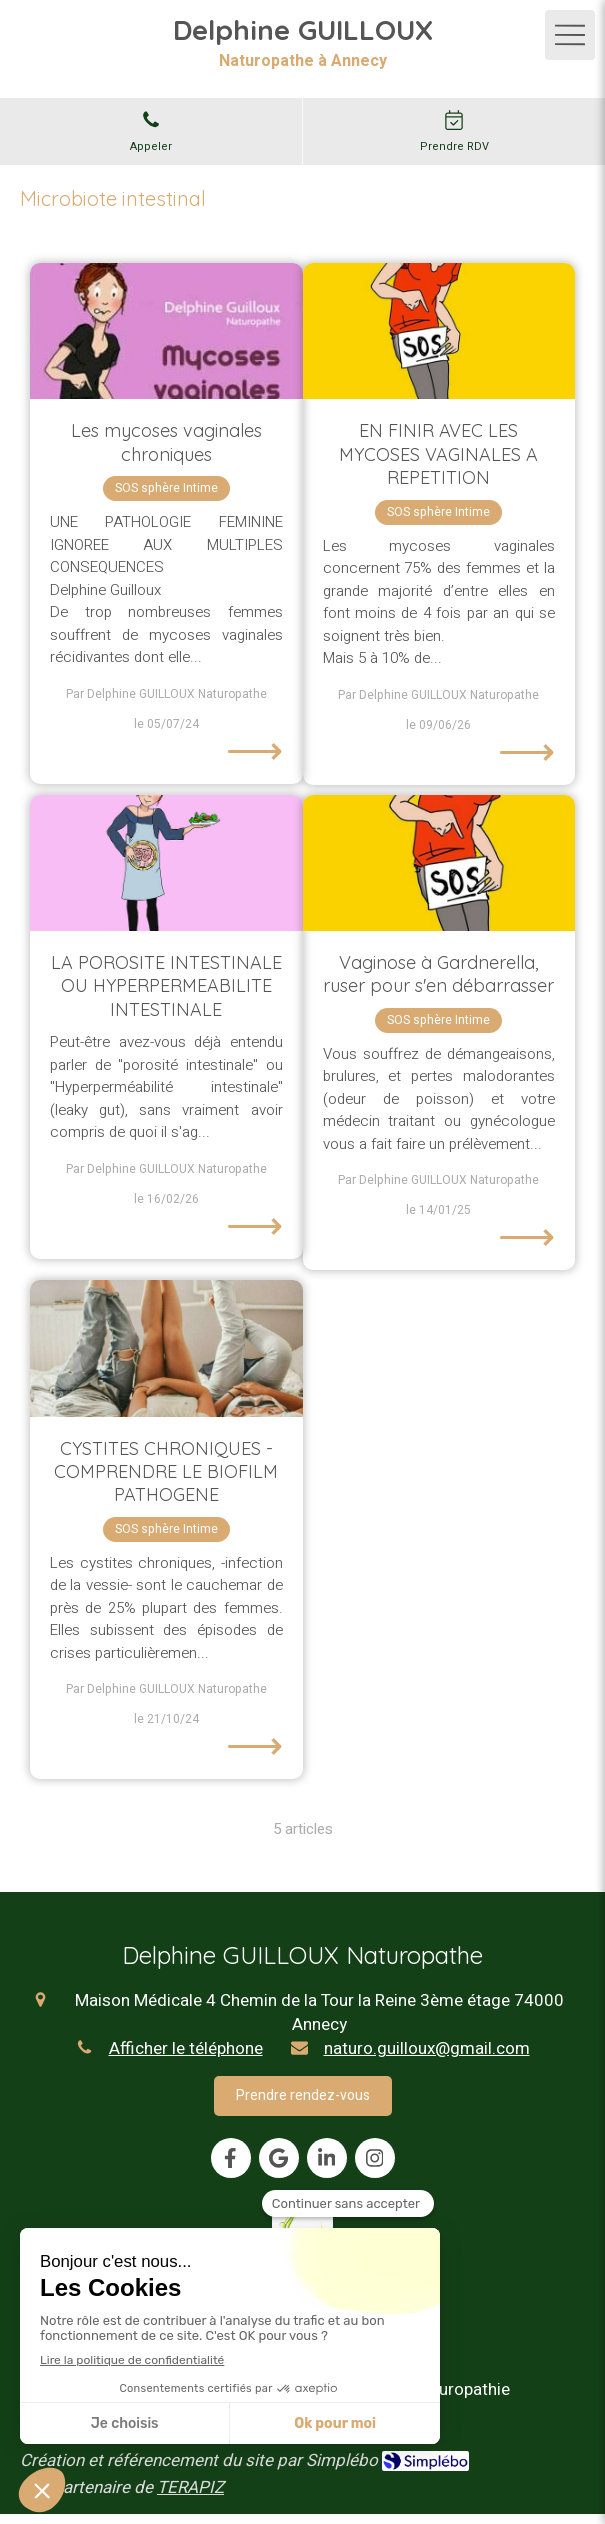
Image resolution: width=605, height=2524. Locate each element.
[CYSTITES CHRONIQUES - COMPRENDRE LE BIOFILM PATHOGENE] (166, 1348)
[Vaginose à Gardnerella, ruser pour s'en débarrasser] (439, 863)
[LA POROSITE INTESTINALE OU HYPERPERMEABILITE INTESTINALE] (166, 863)
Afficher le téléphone (186, 2049)
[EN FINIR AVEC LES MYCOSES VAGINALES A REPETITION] (439, 331)
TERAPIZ (190, 2487)
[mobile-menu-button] (570, 35)
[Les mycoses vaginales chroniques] (166, 331)
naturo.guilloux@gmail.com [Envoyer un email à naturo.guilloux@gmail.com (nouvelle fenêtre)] (427, 2048)
